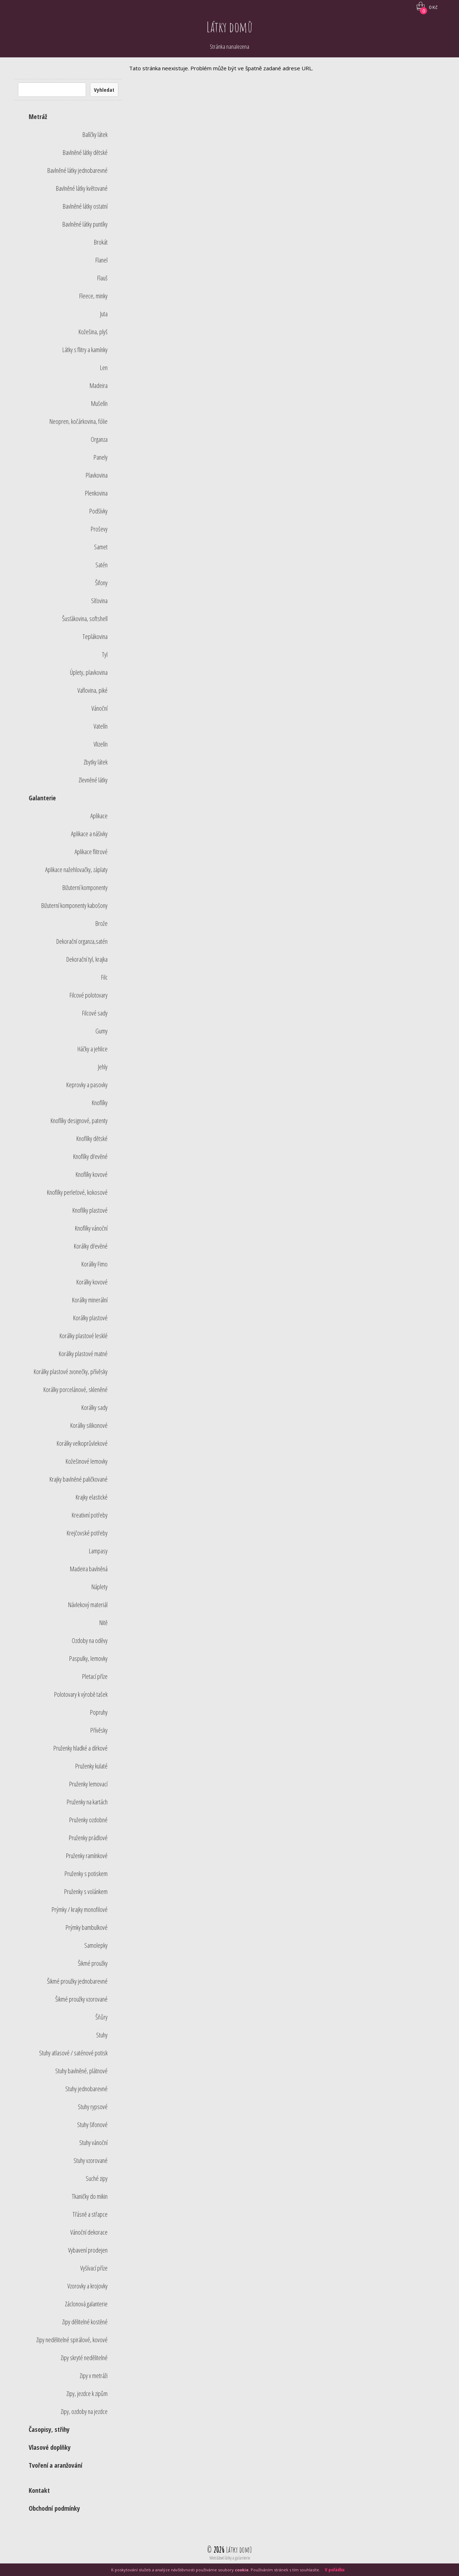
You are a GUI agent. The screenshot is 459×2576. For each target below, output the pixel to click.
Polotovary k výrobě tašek (81, 1694)
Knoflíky (100, 1102)
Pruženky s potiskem (86, 1873)
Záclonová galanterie (86, 2304)
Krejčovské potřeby (87, 1533)
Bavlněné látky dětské (85, 152)
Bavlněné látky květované (82, 188)
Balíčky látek (95, 134)
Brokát (101, 242)
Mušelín (99, 403)
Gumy (101, 1031)
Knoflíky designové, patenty (79, 1120)
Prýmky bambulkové (87, 1927)
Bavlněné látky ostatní (85, 206)
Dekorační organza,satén (82, 941)
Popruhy (99, 1712)
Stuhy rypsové (93, 2106)
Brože (101, 923)
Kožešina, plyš (93, 331)
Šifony (101, 582)
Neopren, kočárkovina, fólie (78, 421)
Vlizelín (101, 744)
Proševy (99, 529)
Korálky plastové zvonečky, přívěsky (71, 1371)
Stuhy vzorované (91, 2160)
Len (104, 367)
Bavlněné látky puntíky (85, 224)
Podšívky (98, 511)
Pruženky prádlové (88, 1837)
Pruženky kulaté (91, 1766)
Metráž (38, 116)
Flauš (102, 278)
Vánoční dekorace (89, 2232)
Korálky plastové (90, 1317)
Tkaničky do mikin (90, 2196)
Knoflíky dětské (92, 1138)
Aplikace (99, 815)
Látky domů (230, 27)
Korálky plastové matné (83, 1353)
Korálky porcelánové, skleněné (75, 1389)
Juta (104, 313)
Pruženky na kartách (87, 1802)
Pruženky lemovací (88, 1784)
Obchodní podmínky (54, 2508)
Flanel (101, 260)
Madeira (99, 385)
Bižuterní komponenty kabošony (74, 905)
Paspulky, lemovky (88, 1658)
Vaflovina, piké (92, 690)
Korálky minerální (90, 1300)
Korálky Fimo (94, 1264)
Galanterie (42, 798)
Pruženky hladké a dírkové (80, 1748)
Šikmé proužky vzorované (81, 1999)
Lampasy (98, 1551)
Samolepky (96, 1945)
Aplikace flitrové (91, 851)
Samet (101, 547)
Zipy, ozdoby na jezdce (84, 2411)
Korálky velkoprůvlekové (82, 1443)
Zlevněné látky (93, 780)
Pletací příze (95, 1676)
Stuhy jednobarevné (86, 2088)
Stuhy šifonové (92, 2124)
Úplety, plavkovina (89, 672)
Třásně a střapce (90, 2214)
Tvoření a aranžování (55, 2465)
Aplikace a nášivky (89, 833)
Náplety (99, 1586)
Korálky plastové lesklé (84, 1335)
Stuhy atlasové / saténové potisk (73, 2053)
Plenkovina (96, 493)
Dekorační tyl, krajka (87, 959)
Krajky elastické (92, 1497)
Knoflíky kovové (92, 1174)
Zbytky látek (96, 762)
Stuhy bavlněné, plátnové (81, 2070)
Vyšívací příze (94, 2268)
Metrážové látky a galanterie (229, 2558)
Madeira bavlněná (89, 1568)
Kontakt (39, 2490)
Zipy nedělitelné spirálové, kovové (72, 2339)
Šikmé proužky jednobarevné (77, 1981)
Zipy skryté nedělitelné (84, 2357)
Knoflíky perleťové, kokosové (77, 1192)
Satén (101, 564)
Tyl (105, 654)
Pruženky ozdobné (88, 1819)
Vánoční (99, 708)
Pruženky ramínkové (87, 1855)
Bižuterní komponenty (85, 887)
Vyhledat (104, 89)
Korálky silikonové (89, 1425)
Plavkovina (97, 475)
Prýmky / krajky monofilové (80, 1909)
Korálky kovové (92, 1282)
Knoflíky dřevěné (90, 1156)
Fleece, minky (93, 296)
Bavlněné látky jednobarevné (77, 170)
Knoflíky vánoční (91, 1228)
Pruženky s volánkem (86, 1891)
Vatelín (101, 726)
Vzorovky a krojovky (87, 2286)
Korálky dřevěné (91, 1246)
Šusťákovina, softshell (85, 618)
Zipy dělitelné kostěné (85, 2321)
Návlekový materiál (88, 1604)
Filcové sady (95, 1013)
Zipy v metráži (94, 2375)
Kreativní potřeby (90, 1515)
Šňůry (101, 2017)
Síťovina (99, 600)
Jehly (103, 1066)
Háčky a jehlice (92, 1049)
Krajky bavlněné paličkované (78, 1479)
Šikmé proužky (93, 1963)
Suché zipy (97, 2178)
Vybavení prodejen (88, 2250)
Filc (104, 977)
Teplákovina (95, 636)
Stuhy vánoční (93, 2142)
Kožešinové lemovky (87, 1461)
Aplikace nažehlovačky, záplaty (76, 869)
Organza (99, 439)
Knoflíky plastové (90, 1210)
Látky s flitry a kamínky (85, 349)
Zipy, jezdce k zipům (87, 2393)
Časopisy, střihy (49, 2429)
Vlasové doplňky (50, 2447)
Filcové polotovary (89, 995)
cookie (242, 2569)
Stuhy (102, 2035)
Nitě (103, 1622)
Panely (101, 457)
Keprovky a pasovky (87, 1084)
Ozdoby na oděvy (90, 1640)
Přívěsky (99, 1730)
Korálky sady (94, 1407)
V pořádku (335, 2569)
